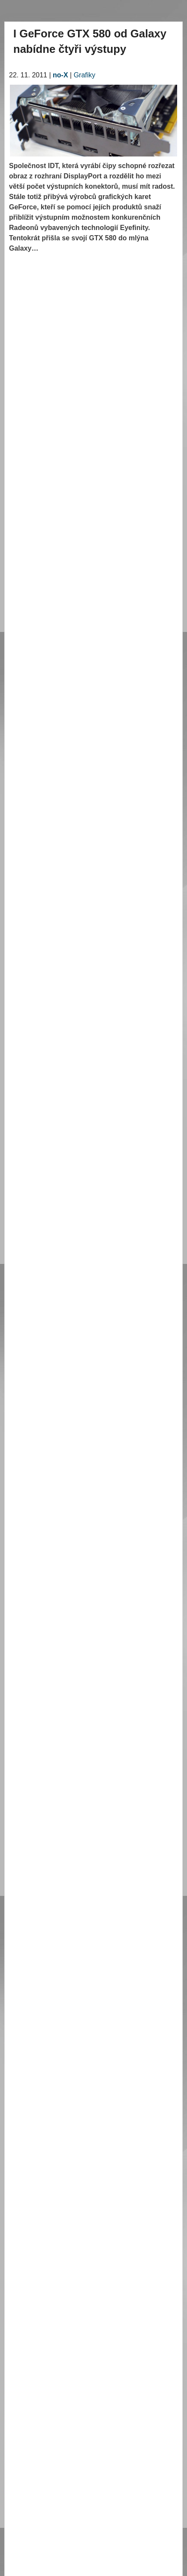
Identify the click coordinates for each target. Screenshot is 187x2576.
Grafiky (85, 75)
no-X (60, 75)
